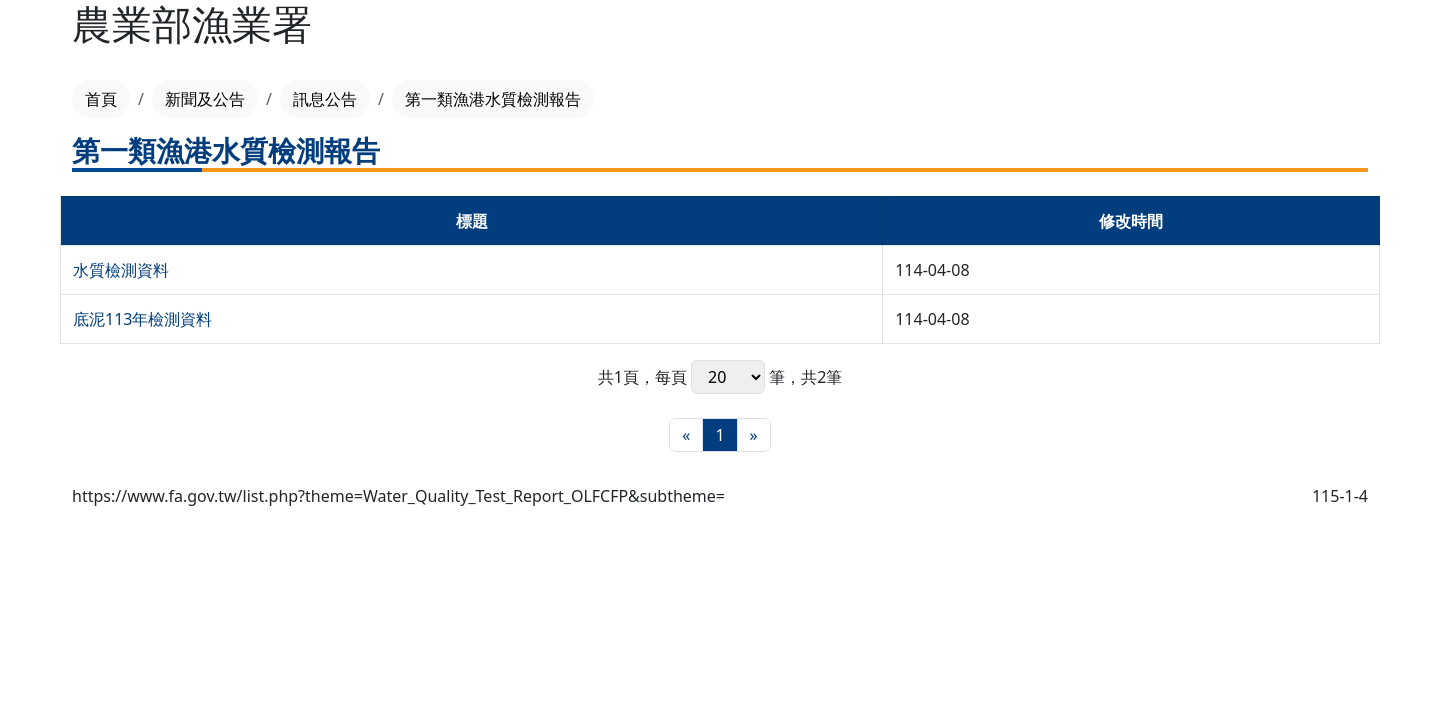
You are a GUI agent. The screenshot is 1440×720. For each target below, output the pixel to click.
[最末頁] (754, 435)
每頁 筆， (728, 377)
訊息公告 (325, 99)
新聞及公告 (205, 99)
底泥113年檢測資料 (142, 319)
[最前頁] (686, 435)
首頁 (101, 99)
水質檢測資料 (121, 270)
